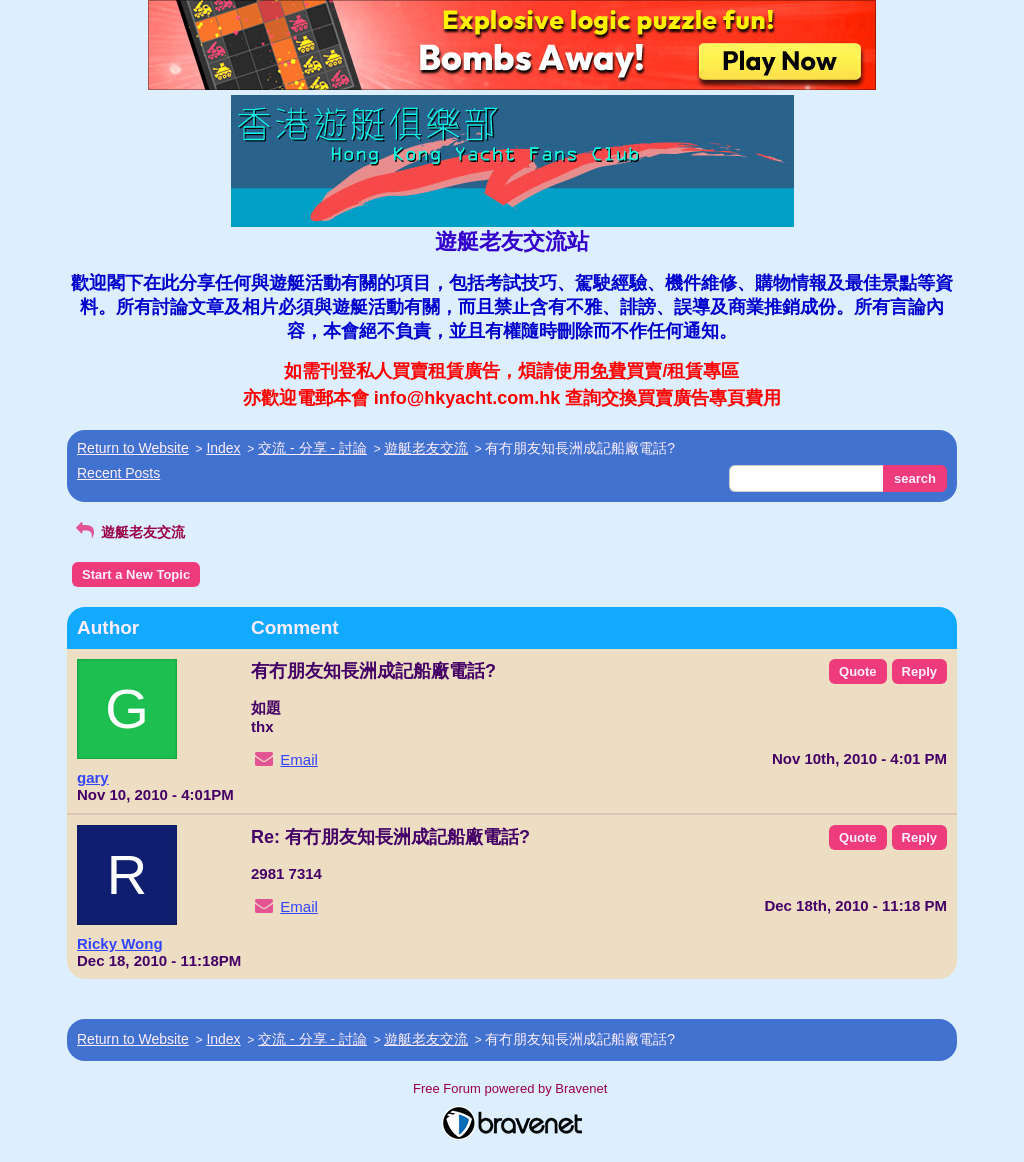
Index (223, 448)
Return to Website (133, 448)
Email (299, 759)
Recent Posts (118, 473)
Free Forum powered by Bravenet (512, 1088)
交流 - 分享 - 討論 (312, 448)
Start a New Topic (136, 574)
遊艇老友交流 (426, 448)
